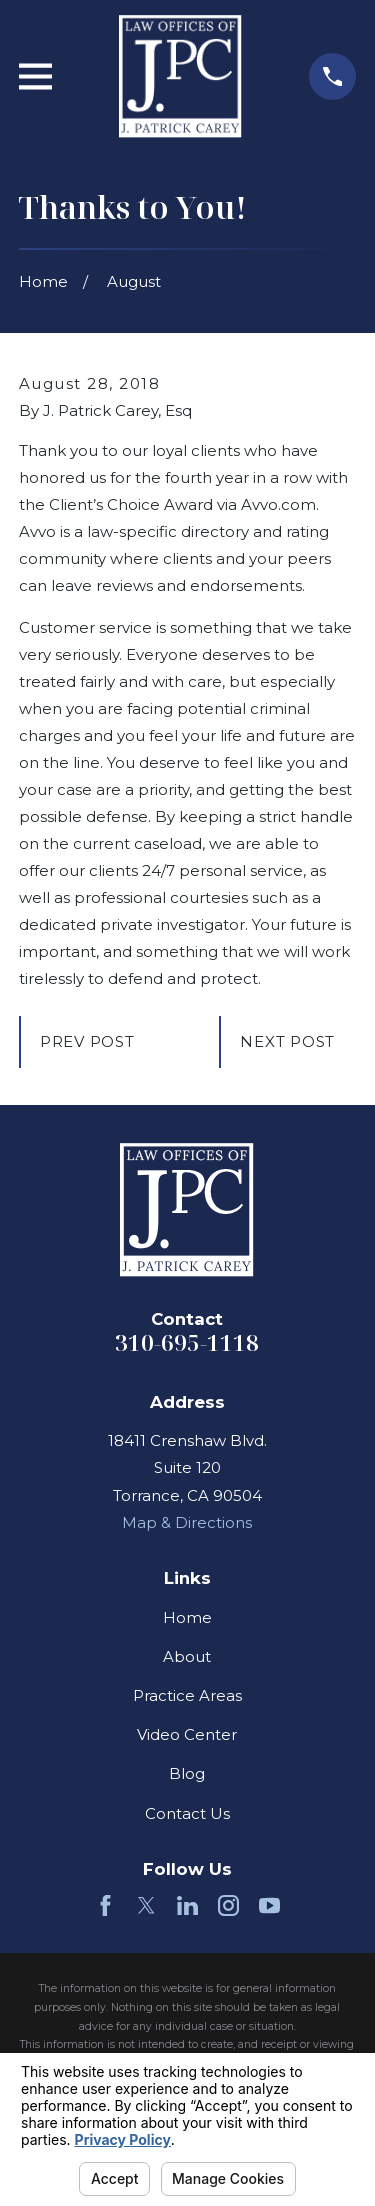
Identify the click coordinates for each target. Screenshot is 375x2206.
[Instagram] (228, 1905)
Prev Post (87, 1041)
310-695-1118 (187, 1342)
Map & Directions (187, 1522)
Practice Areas (187, 1695)
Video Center (187, 1734)
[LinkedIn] (187, 1905)
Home (187, 1617)
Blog (187, 1773)
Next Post (287, 1041)
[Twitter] (146, 1905)
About (187, 1656)
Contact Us (187, 1813)
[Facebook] (105, 1905)
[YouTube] (269, 1905)
